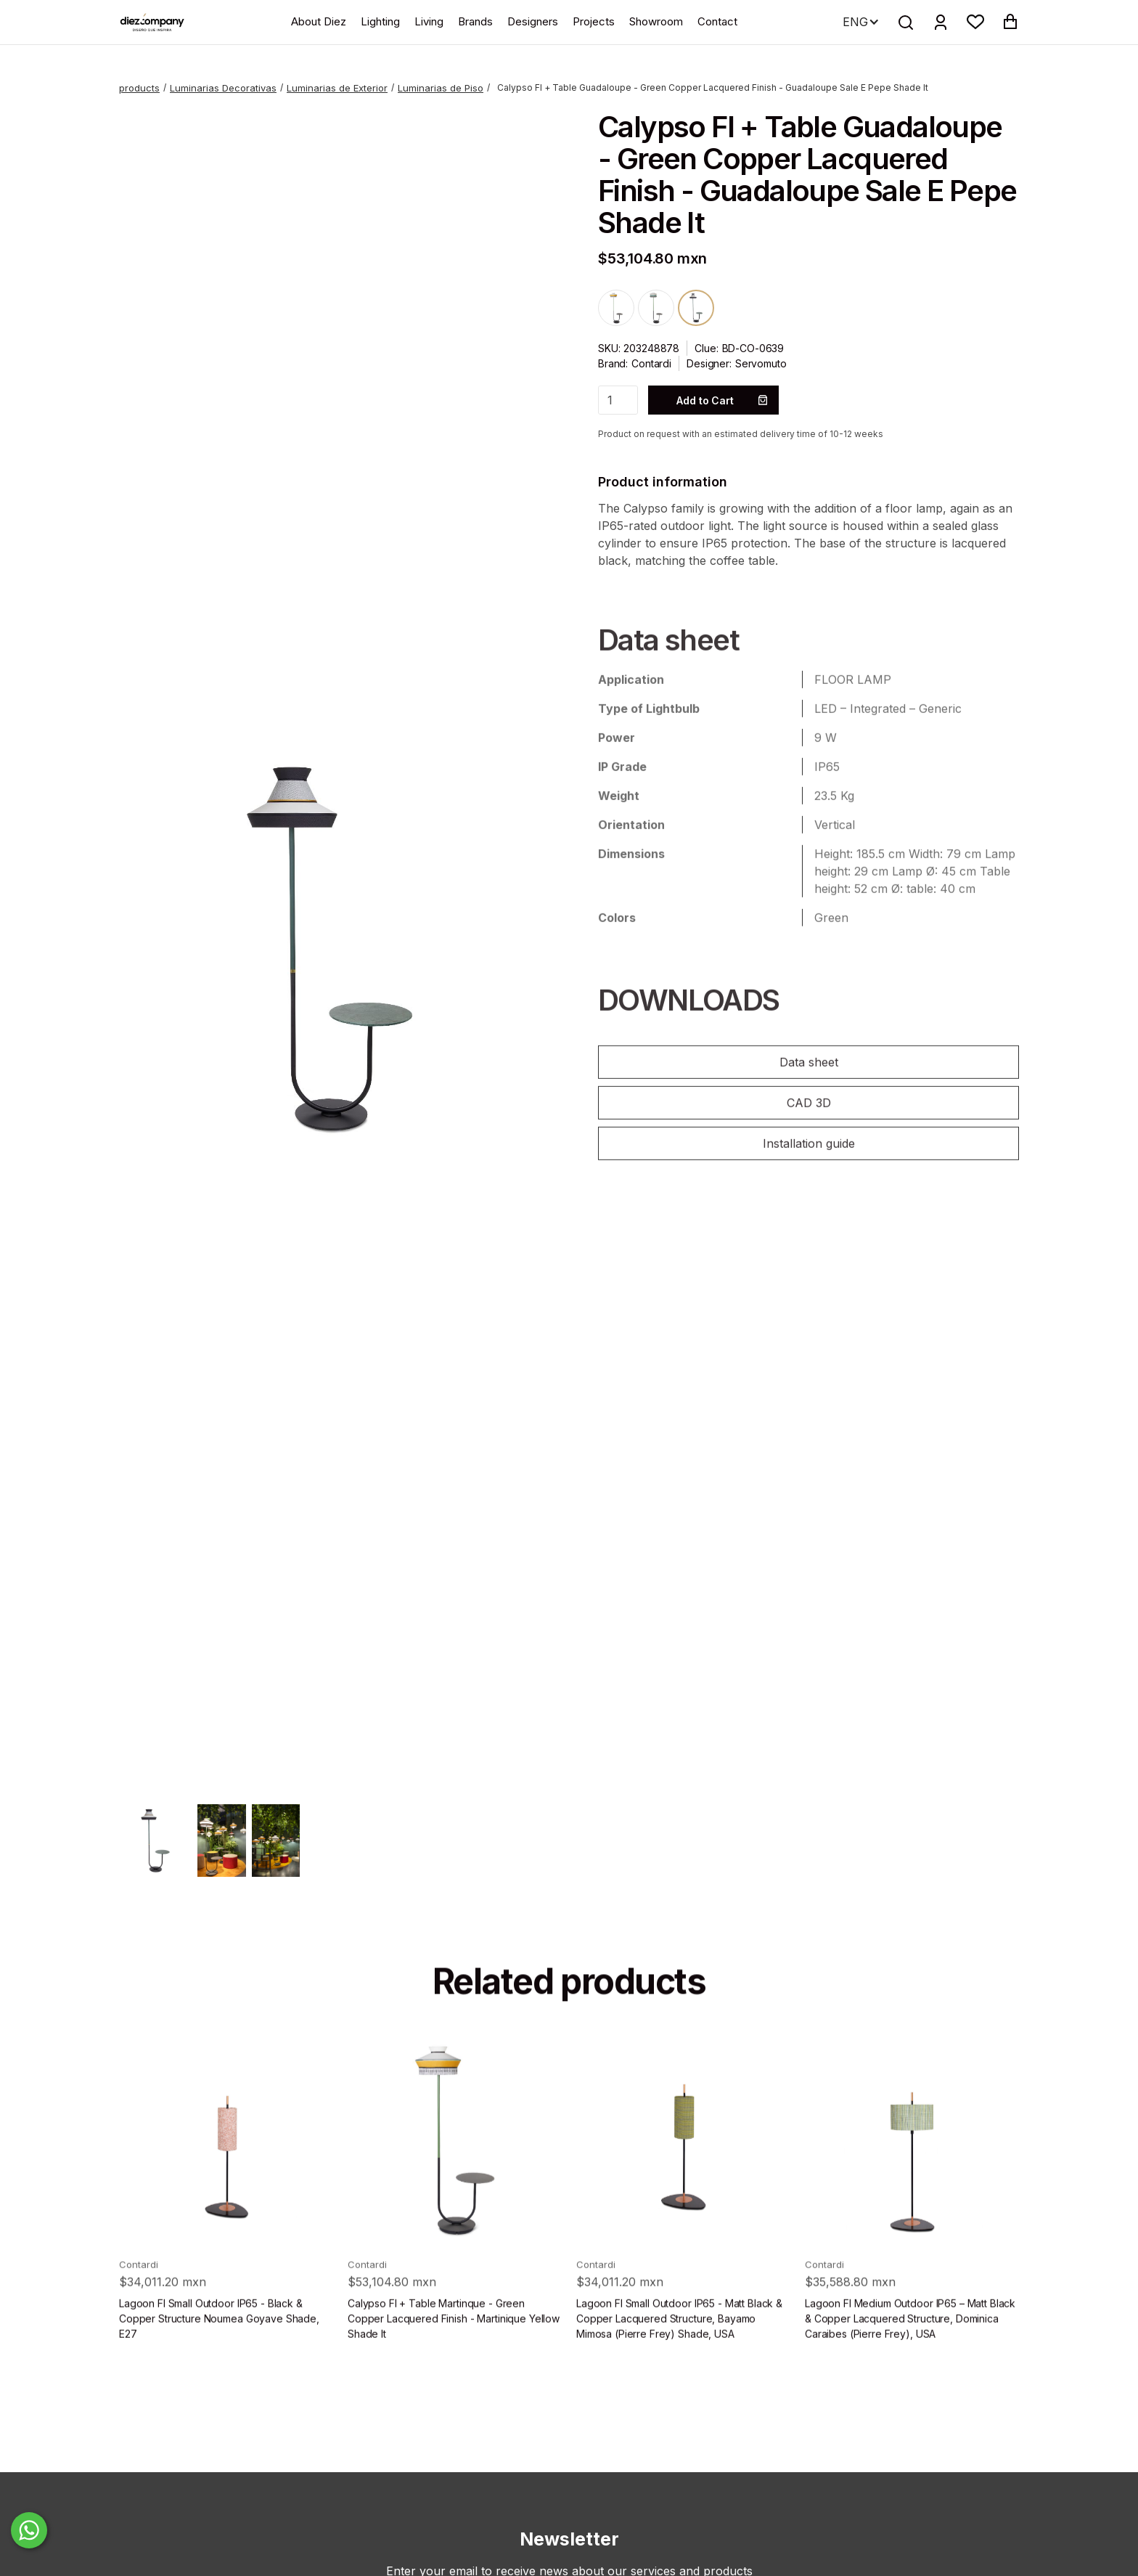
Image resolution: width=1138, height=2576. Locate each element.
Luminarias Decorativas (223, 88)
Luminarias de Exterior (337, 88)
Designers (532, 21)
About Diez (318, 21)
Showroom (656, 21)
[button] (975, 21)
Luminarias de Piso (440, 88)
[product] (226, 2166)
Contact (717, 21)
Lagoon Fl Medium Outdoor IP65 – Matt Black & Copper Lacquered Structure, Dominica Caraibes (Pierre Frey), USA (910, 2344)
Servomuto (761, 363)
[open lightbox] (329, 948)
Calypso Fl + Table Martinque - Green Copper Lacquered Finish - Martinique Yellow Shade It (454, 2344)
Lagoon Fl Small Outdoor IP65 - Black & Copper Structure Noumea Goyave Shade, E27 (219, 2344)
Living (428, 21)
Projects (594, 21)
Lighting (380, 21)
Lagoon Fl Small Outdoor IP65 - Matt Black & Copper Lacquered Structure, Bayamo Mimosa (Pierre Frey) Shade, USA (679, 2344)
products (139, 88)
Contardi (651, 363)
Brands (475, 21)
